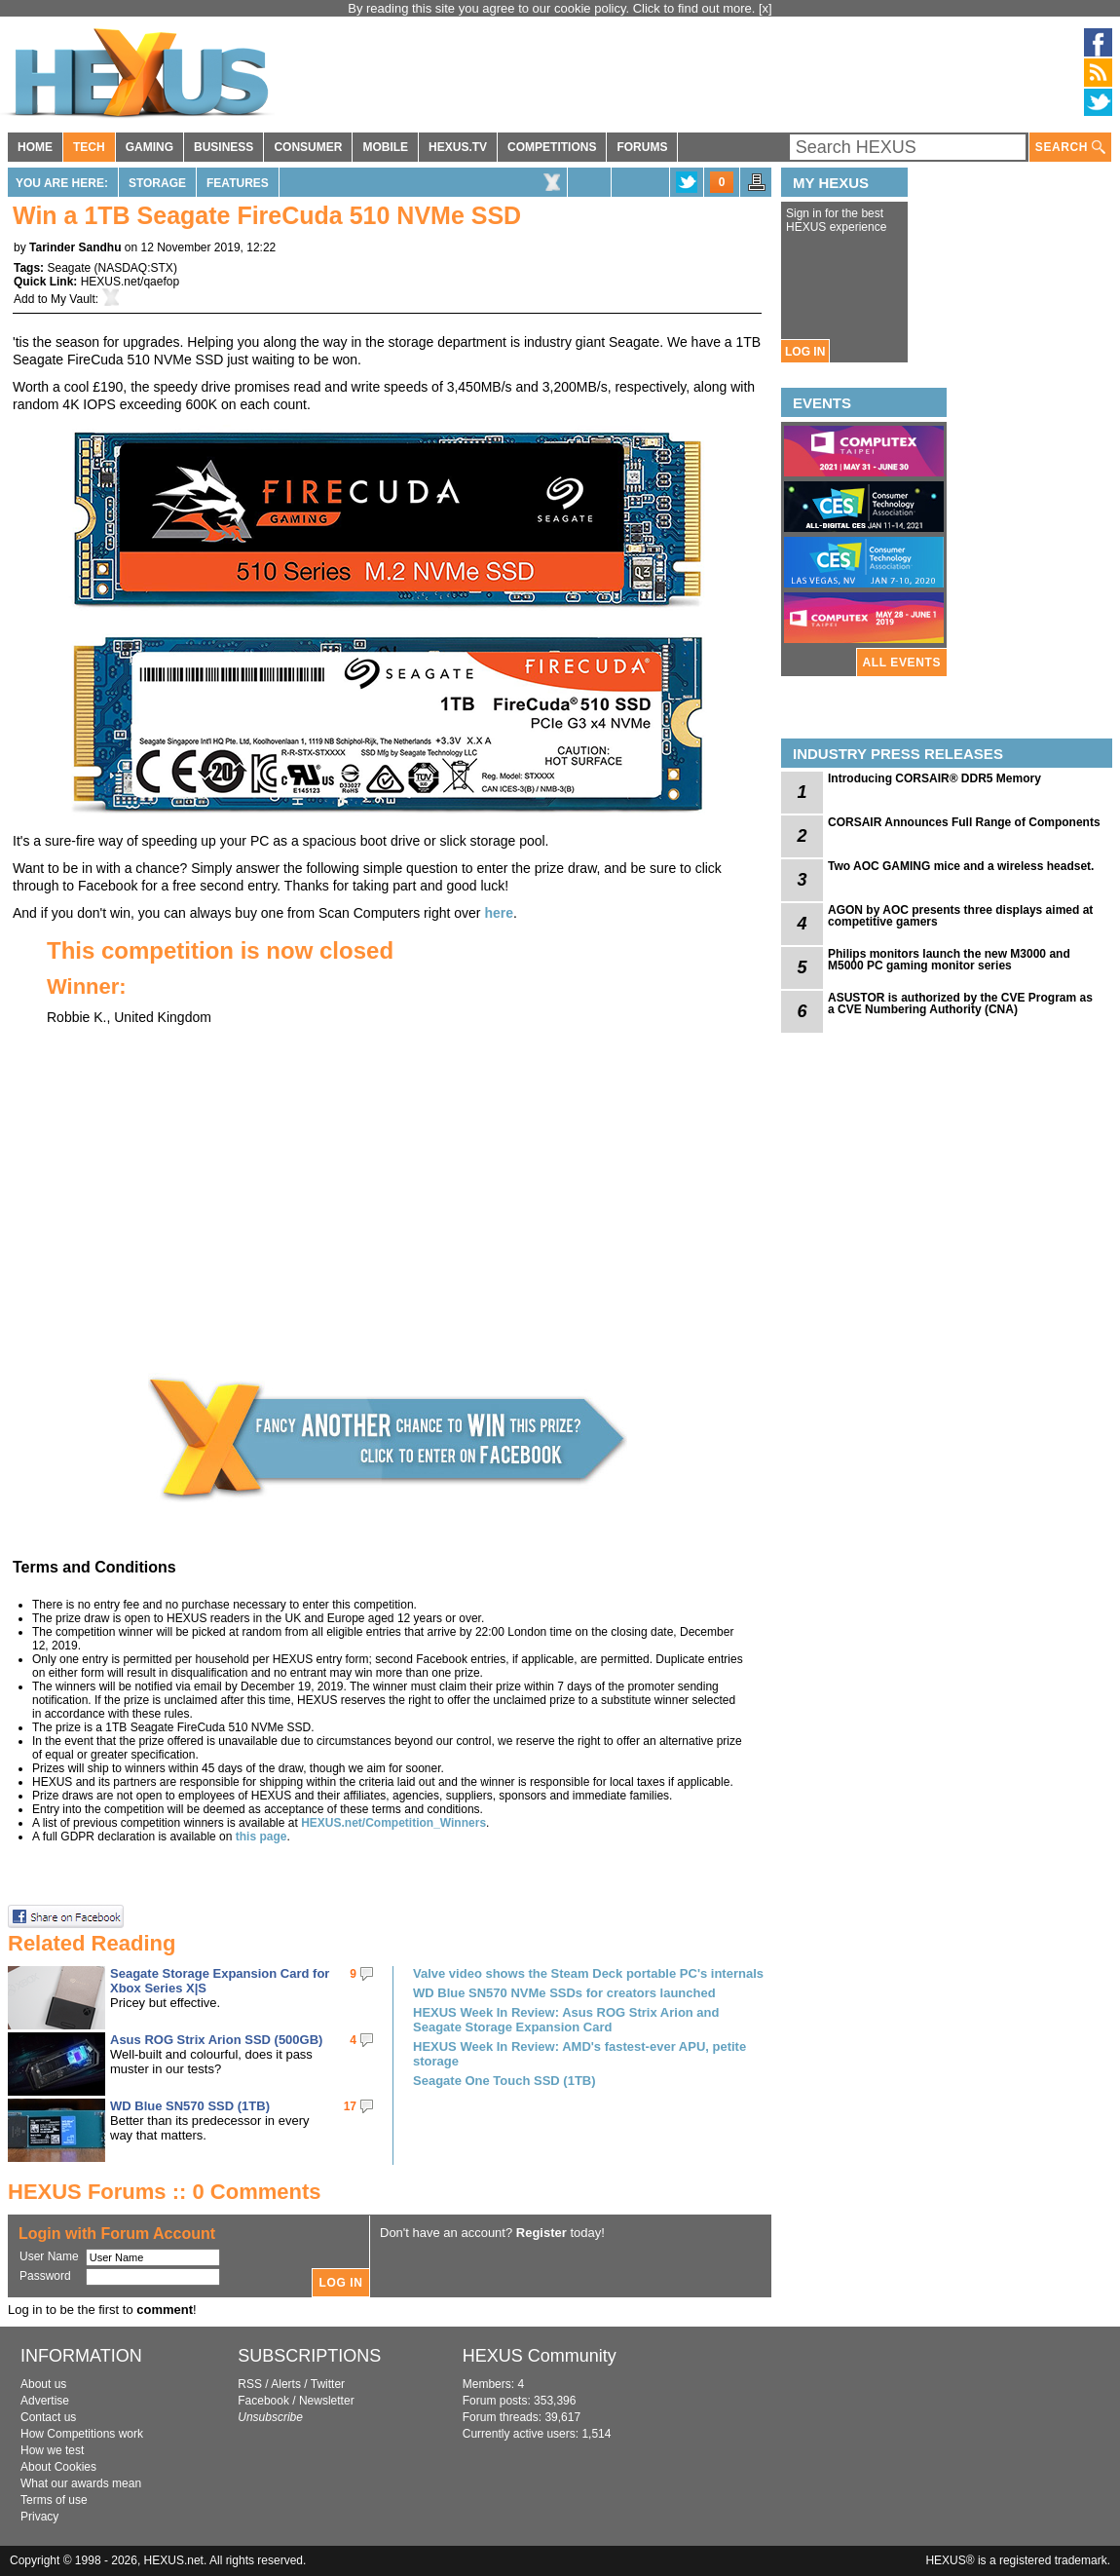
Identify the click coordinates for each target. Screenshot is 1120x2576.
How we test (52, 2450)
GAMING (149, 147)
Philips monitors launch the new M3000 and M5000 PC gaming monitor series (949, 959)
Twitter (328, 2384)
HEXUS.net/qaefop (130, 281)
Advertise (44, 2400)
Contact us (48, 2417)
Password (45, 2276)
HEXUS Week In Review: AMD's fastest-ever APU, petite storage (579, 2053)
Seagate (69, 268)
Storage (157, 183)
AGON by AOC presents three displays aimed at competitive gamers (960, 916)
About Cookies (58, 2467)
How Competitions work (81, 2434)
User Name (49, 2256)
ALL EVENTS (902, 662)
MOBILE (385, 147)
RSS (250, 2384)
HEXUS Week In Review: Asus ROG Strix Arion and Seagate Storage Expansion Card (566, 2019)
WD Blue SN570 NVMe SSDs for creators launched (564, 1993)
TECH (89, 147)
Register (541, 2232)
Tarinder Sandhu (75, 247)
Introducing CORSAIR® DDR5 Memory (934, 778)
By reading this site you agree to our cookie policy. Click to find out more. (553, 8)
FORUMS (641, 147)
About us (43, 2384)
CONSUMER (308, 147)
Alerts (286, 2384)
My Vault (73, 299)
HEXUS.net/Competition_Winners (393, 1823)
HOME (35, 147)
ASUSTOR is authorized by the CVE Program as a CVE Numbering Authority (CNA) (960, 1003)
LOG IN (805, 352)
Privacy (39, 2516)
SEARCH (1070, 147)
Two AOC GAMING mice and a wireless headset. (961, 866)
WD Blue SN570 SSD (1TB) (190, 2106)
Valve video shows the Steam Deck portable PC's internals (588, 1973)
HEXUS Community (539, 2356)
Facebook (263, 2400)
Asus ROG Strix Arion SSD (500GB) (216, 2039)
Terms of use (54, 2500)
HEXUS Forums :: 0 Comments (164, 2191)
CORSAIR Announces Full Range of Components (964, 822)
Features (237, 183)
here (498, 913)
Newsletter (327, 2400)
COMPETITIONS (551, 147)
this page (261, 1836)
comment (164, 2309)
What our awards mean (80, 2483)
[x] (765, 8)
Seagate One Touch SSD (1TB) (504, 2080)
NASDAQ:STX (135, 268)
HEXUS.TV (458, 147)
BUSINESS (223, 147)
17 (350, 2106)
